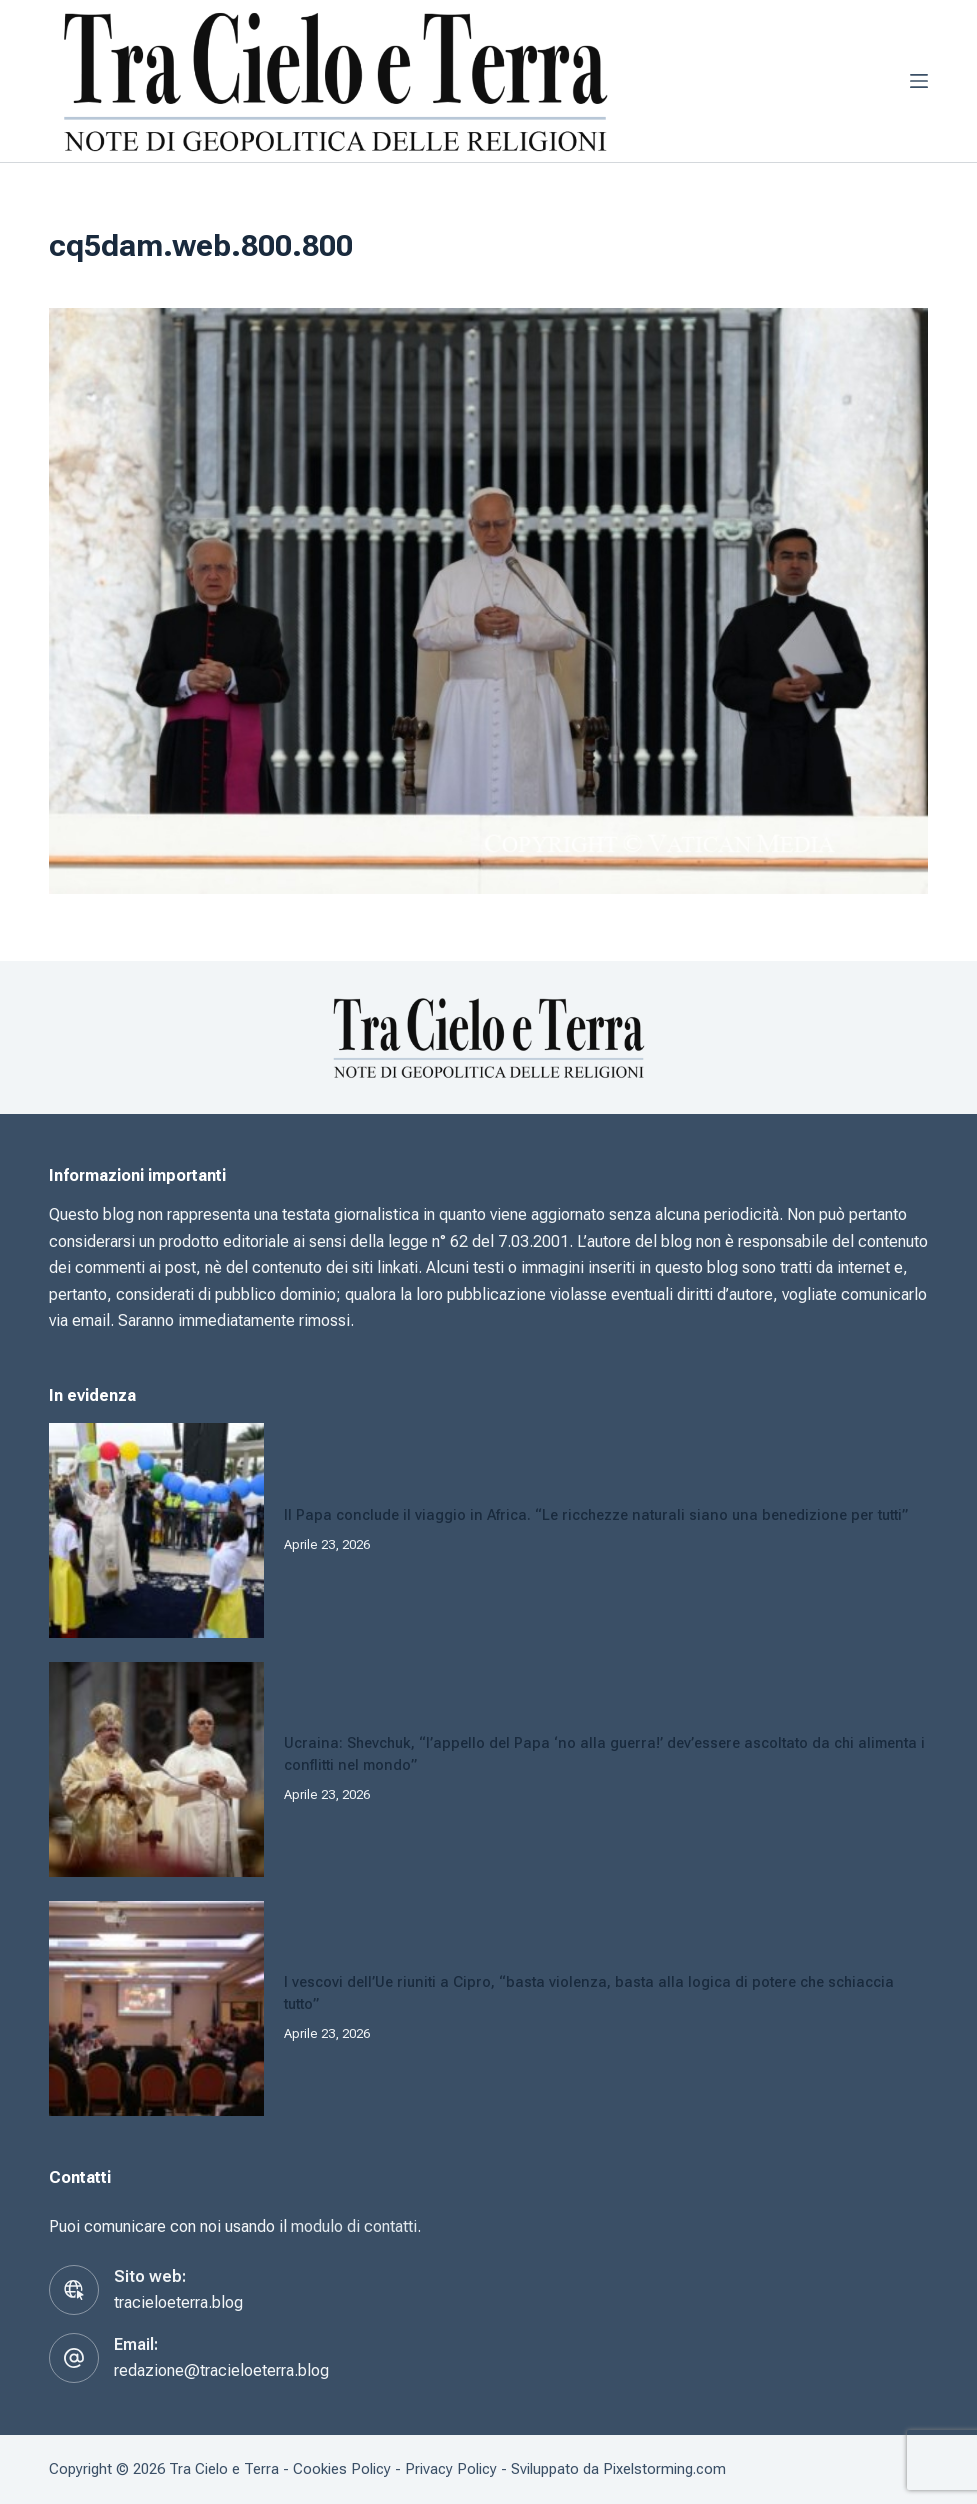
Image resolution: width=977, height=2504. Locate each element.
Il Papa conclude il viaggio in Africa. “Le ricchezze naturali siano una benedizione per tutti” (596, 1515)
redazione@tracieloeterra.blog (221, 2370)
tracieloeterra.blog (178, 2302)
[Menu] (919, 81)
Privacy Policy (451, 2469)
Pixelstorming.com (664, 2469)
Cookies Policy (342, 2469)
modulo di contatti (354, 2226)
